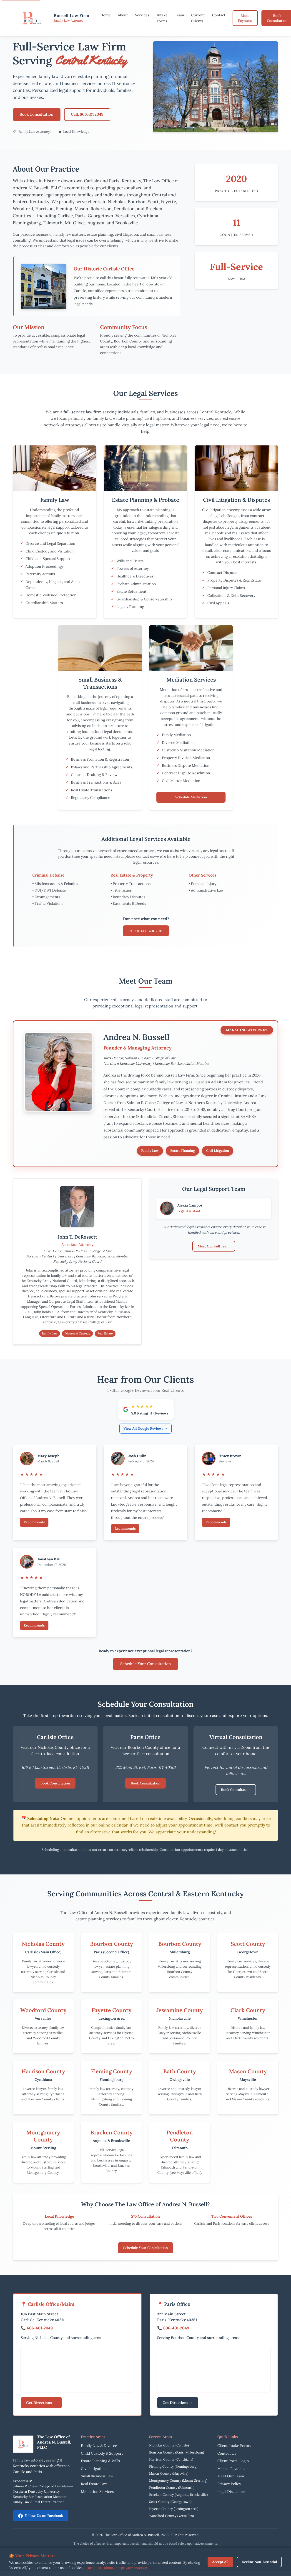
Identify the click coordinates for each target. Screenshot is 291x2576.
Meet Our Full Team (214, 1249)
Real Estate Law (94, 2489)
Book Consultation (37, 115)
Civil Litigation (93, 2473)
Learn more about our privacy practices (129, 2568)
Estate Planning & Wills (100, 2466)
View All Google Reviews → (145, 1431)
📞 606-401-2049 (37, 2333)
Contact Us (226, 2458)
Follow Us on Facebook (40, 2521)
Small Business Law (97, 2481)
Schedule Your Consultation (145, 1667)
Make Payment (245, 18)
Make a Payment (231, 2473)
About (123, 15)
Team (179, 15)
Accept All (216, 2562)
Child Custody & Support (102, 2458)
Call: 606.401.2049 (91, 115)
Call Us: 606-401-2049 (146, 933)
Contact (218, 15)
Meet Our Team (230, 2481)
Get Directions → (41, 2407)
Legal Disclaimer (231, 2496)
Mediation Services (97, 2496)
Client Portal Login (233, 2466)
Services (142, 15)
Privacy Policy (229, 2489)
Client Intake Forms (234, 2451)
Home (105, 15)
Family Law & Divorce (99, 2451)
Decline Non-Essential (257, 2562)
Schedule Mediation (191, 798)
